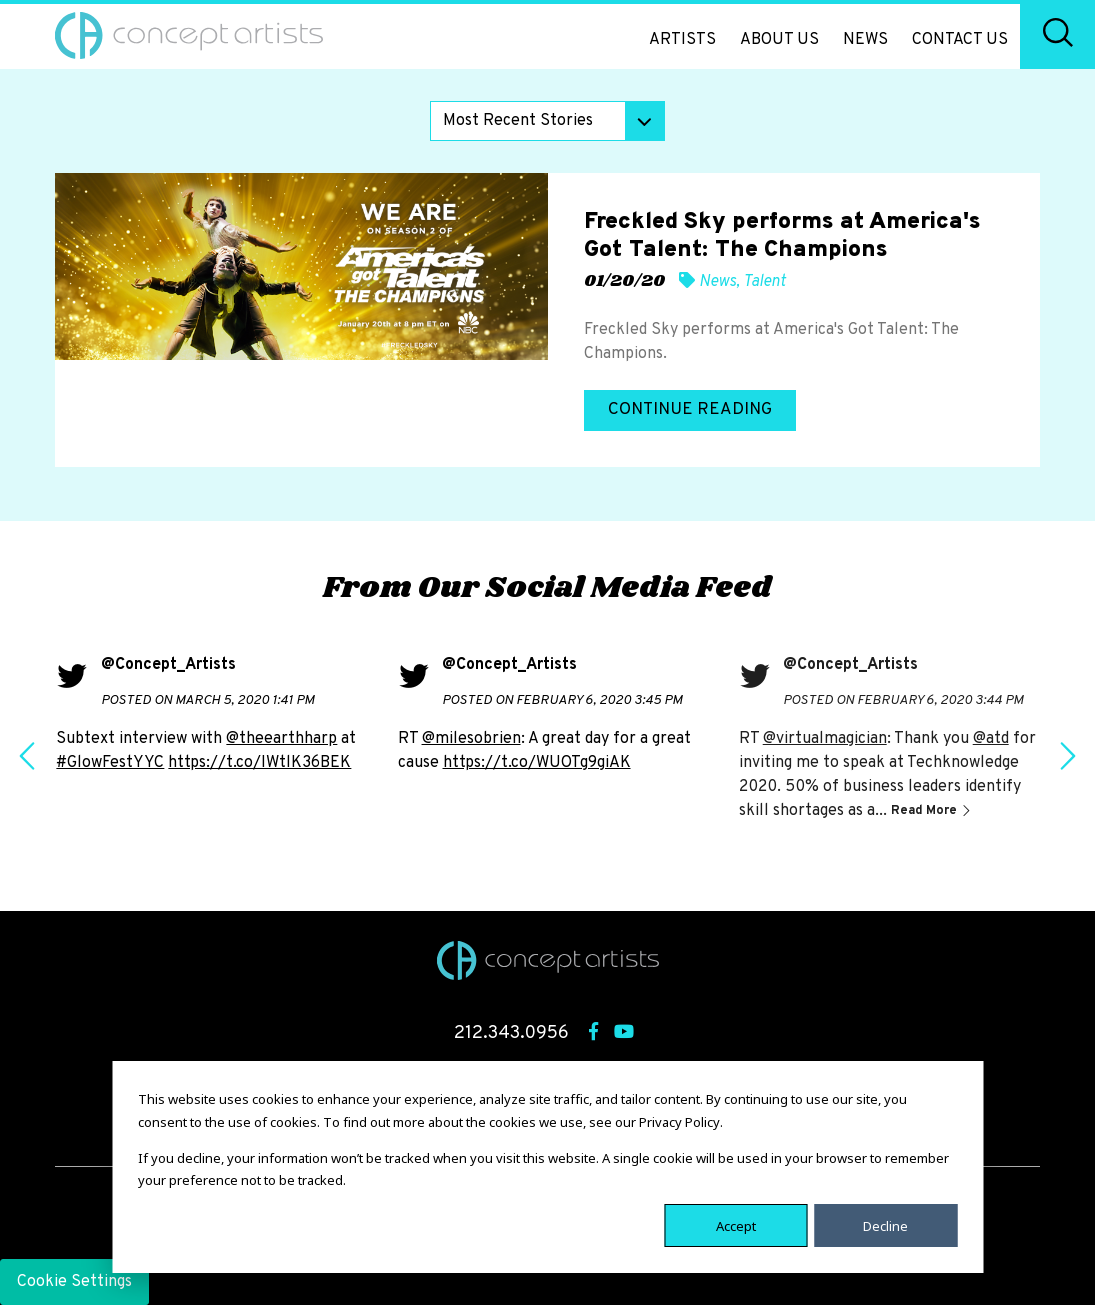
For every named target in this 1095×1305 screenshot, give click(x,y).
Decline (885, 1225)
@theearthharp (281, 739)
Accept (736, 1225)
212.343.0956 (511, 1033)
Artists (682, 40)
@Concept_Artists (168, 665)
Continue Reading (690, 410)
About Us (779, 40)
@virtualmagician (825, 739)
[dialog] (547, 1167)
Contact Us (960, 40)
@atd (991, 739)
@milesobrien (471, 739)
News (865, 40)
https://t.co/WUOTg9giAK (537, 763)
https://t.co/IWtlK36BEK (259, 763)
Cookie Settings (74, 1282)
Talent (764, 282)
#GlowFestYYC (110, 763)
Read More (925, 811)
